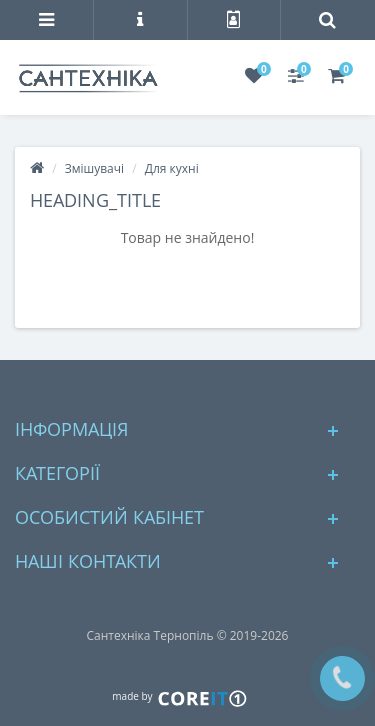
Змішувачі (94, 168)
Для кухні (172, 168)
